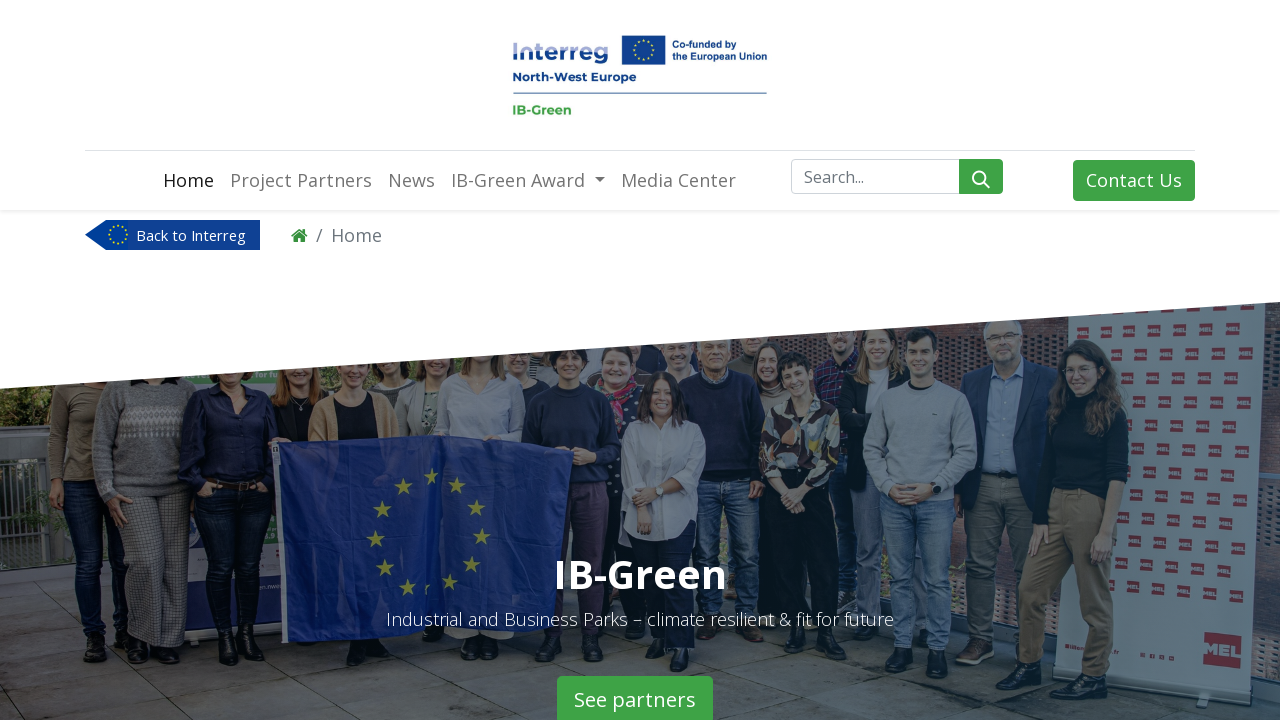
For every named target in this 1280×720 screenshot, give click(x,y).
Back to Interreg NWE (191, 237)
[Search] (981, 176)
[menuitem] (188, 180)
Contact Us (1134, 180)
